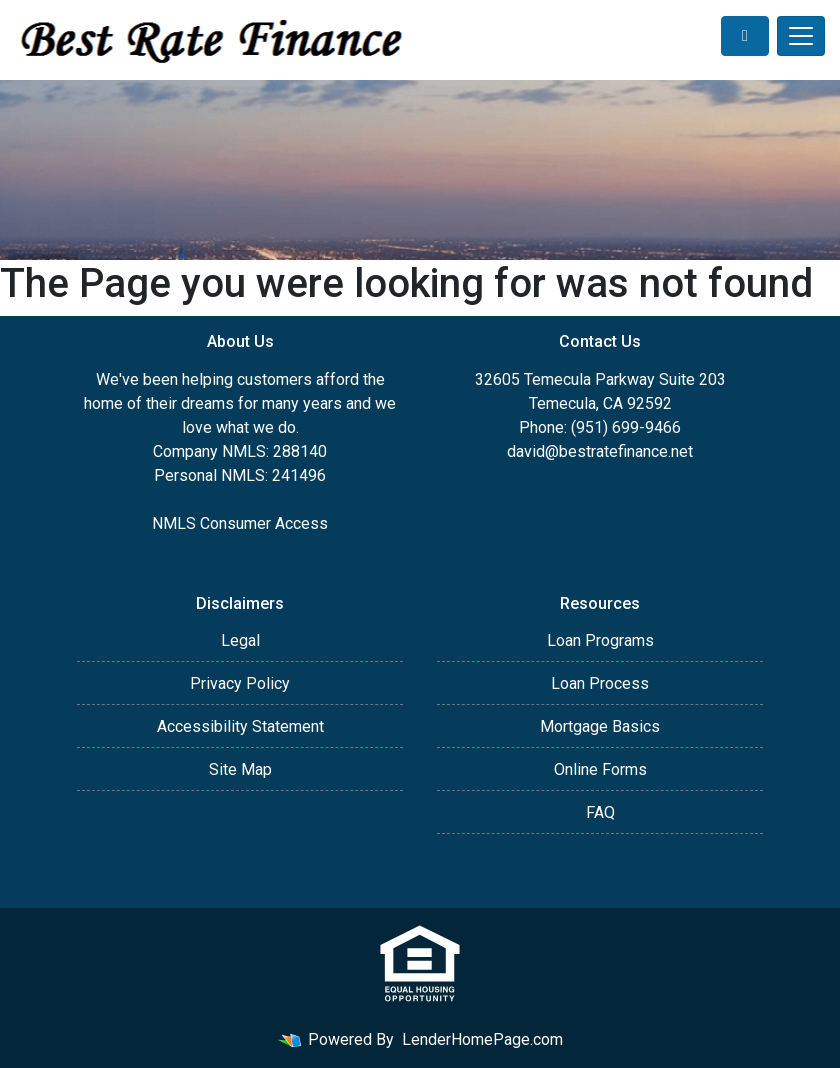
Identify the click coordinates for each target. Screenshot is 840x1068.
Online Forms (600, 769)
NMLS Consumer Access (240, 523)
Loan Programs (600, 640)
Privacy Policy (240, 683)
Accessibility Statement (240, 726)
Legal (240, 640)
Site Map (240, 769)
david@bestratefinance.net (600, 451)
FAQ (600, 812)
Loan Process (600, 683)
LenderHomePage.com (482, 1039)
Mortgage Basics (600, 726)
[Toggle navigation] (801, 36)
